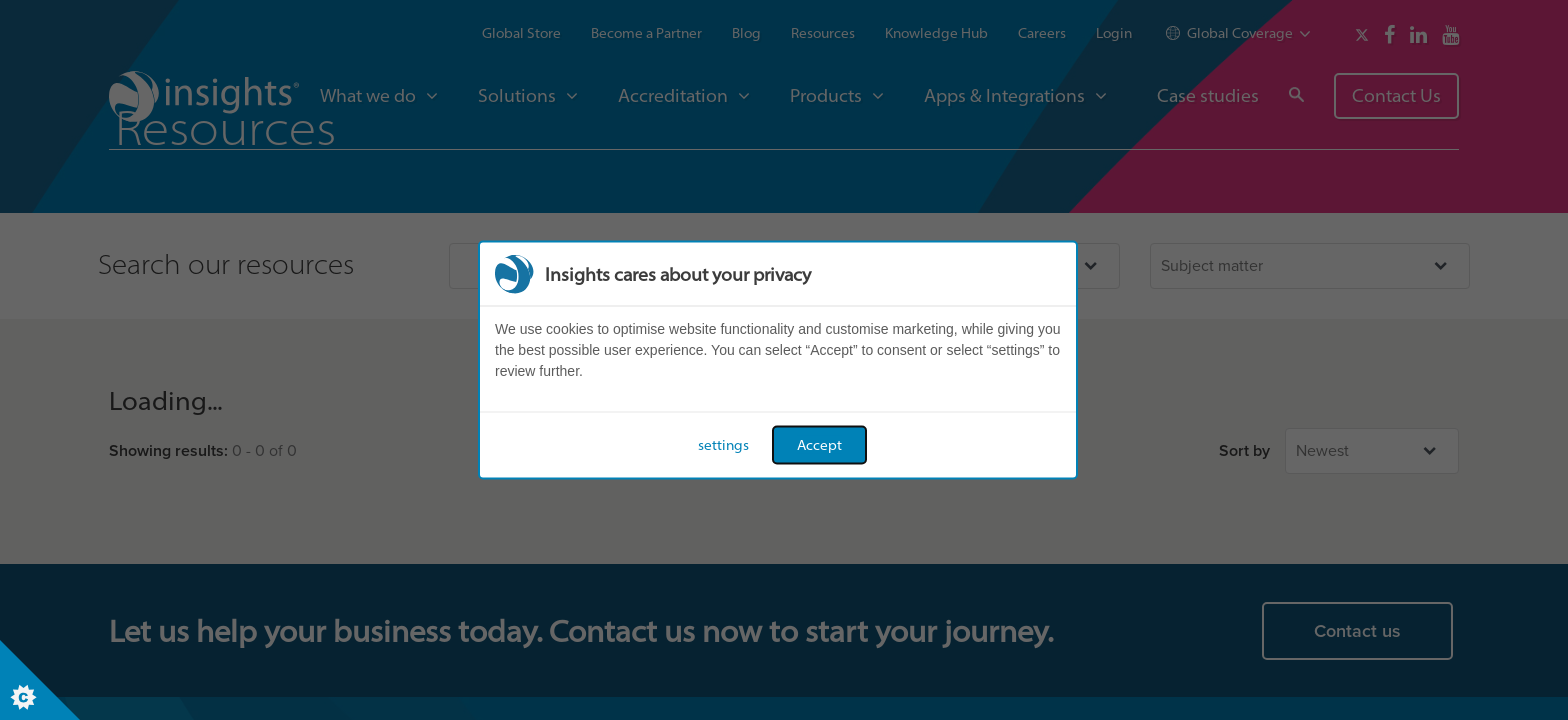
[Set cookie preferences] (40, 680)
